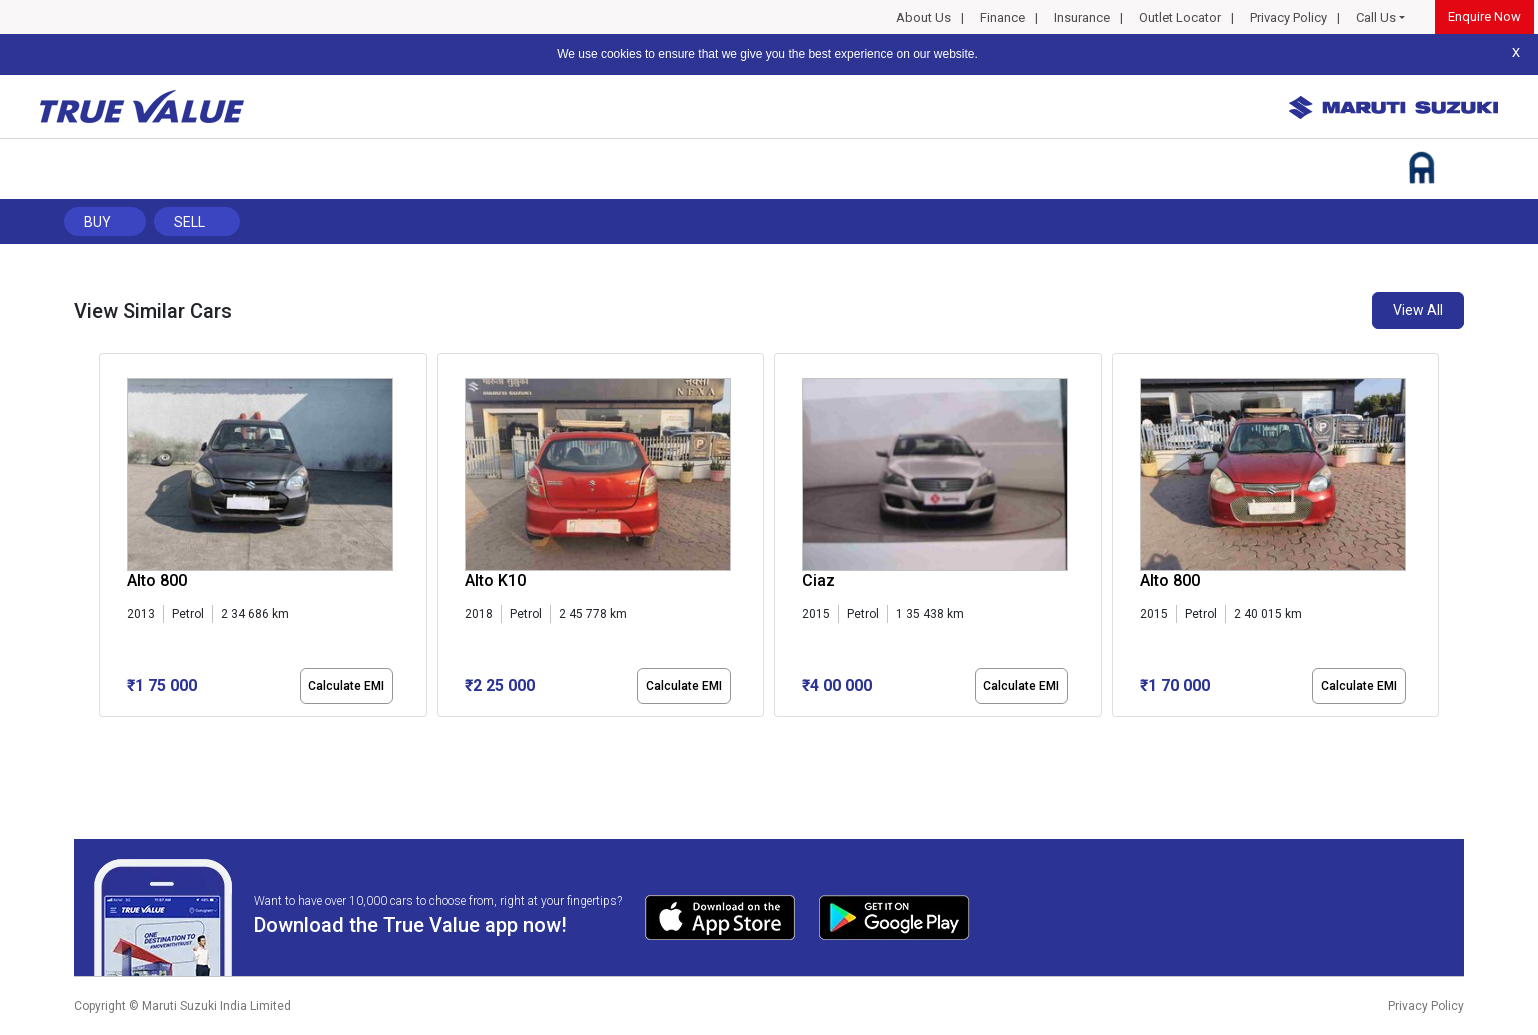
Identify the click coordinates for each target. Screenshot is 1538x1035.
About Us (923, 17)
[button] (105, 734)
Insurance (1082, 17)
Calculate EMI (346, 686)
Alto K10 (495, 580)
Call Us (1376, 17)
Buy (97, 222)
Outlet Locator (1180, 17)
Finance (1002, 17)
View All (1418, 310)
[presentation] (109, 539)
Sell (189, 222)
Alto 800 (157, 580)
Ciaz (818, 580)
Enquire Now (1484, 16)
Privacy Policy (1288, 17)
